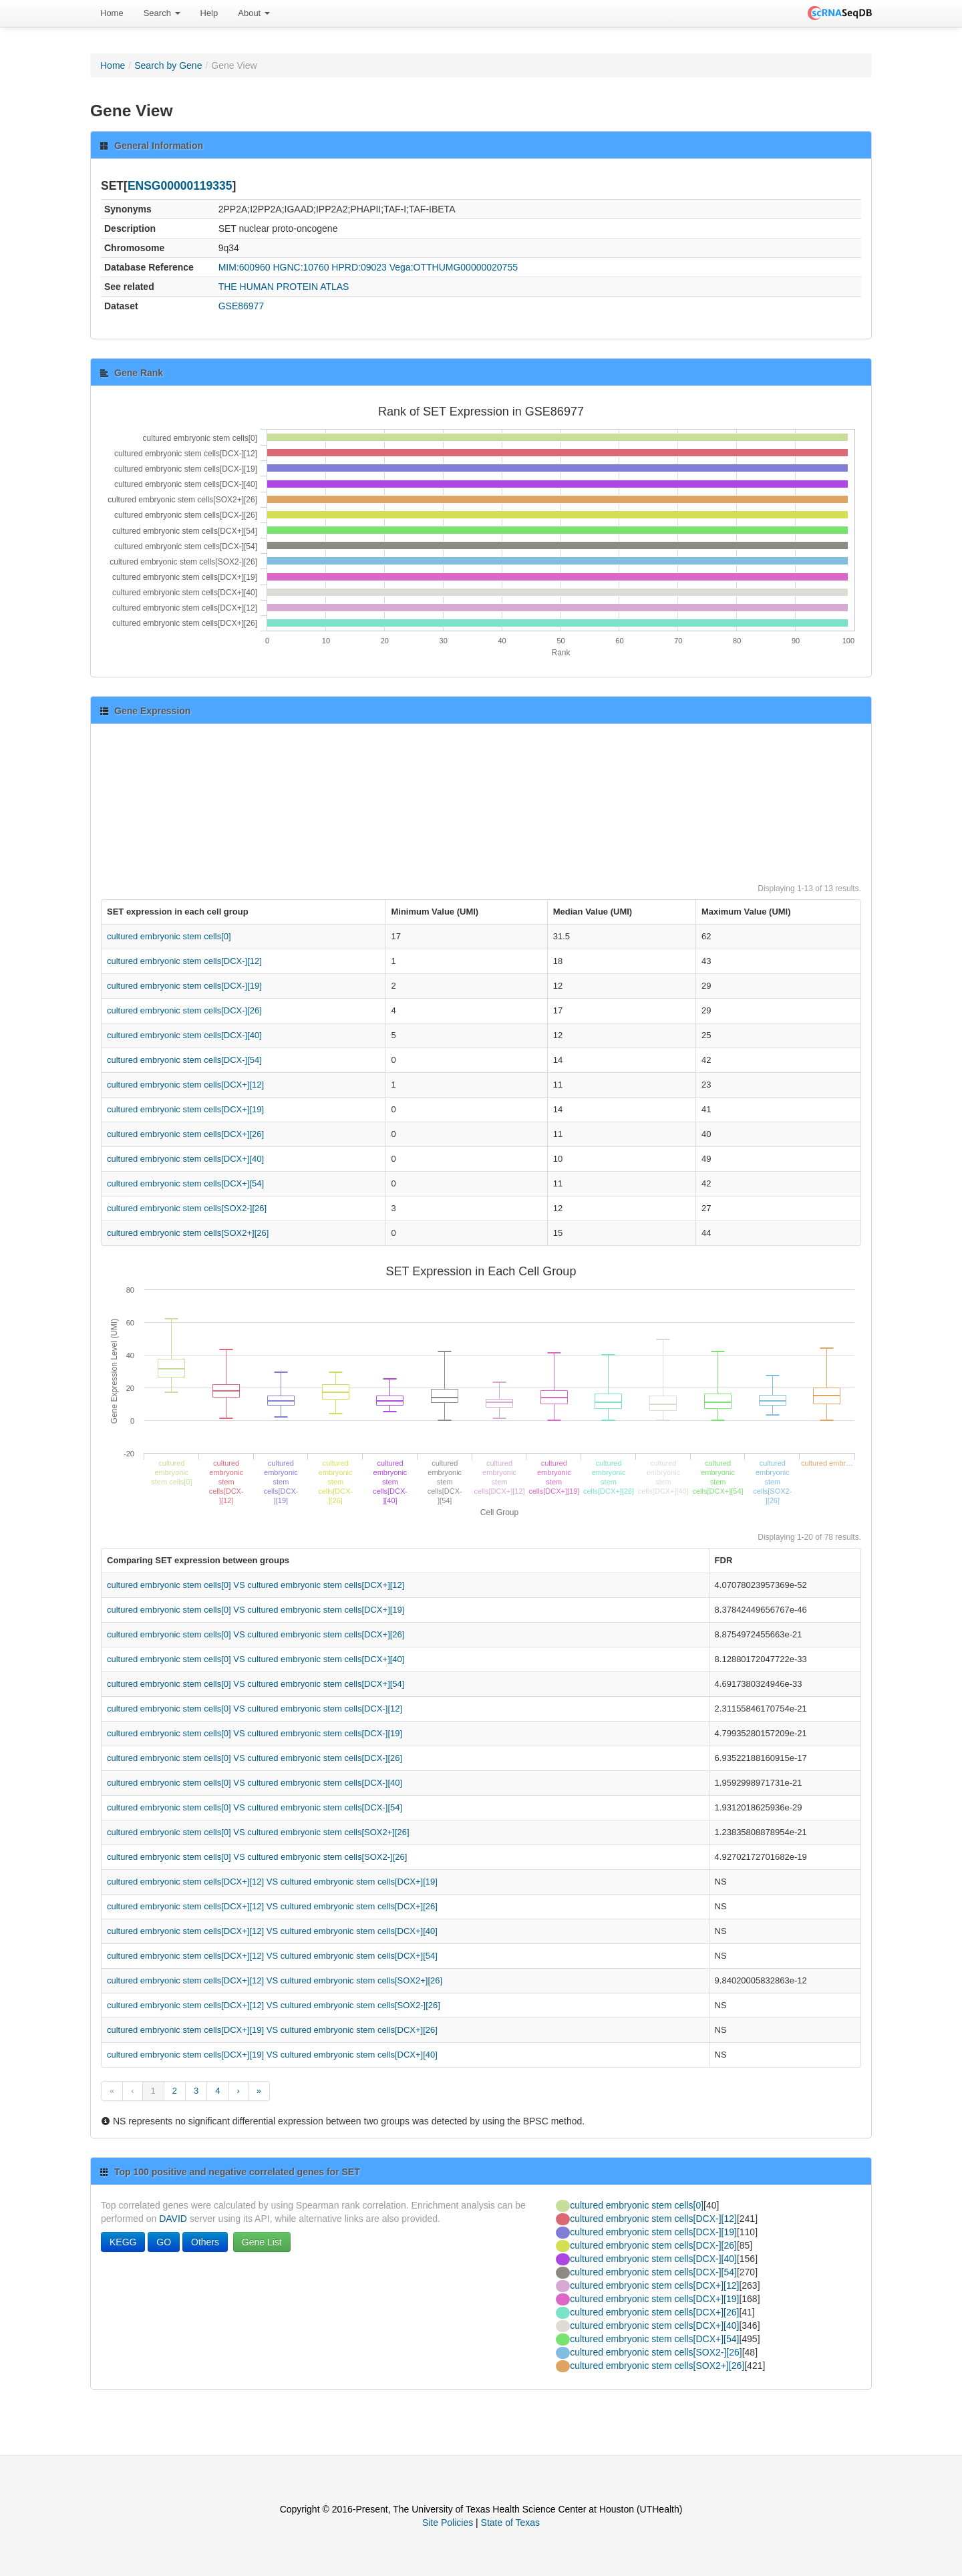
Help (209, 13)
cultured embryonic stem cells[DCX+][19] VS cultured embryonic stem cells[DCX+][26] (272, 2030)
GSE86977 (241, 306)
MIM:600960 (244, 267)
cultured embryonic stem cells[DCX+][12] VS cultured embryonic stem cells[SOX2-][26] (273, 2005)
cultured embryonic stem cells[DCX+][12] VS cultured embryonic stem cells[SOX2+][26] (274, 1980)
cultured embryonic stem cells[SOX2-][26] (187, 1208)
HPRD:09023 (359, 267)
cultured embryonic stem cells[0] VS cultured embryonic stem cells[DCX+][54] (255, 1684)
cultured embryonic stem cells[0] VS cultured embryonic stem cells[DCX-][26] (254, 1758)
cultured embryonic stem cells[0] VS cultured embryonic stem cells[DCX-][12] (254, 1709)
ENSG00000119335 (180, 185)
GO (163, 2242)
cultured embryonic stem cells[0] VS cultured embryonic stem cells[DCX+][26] (255, 1634)
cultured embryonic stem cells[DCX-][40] (184, 1035)
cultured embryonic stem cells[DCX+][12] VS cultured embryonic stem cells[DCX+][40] (272, 1931)
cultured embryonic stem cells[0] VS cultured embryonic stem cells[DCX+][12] (255, 1585)
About (254, 13)
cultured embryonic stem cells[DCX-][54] (184, 1060)
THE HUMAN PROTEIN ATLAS (283, 286)
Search (162, 13)
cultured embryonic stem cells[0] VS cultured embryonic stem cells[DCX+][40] (255, 1659)
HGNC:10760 (301, 267)
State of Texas (510, 2522)
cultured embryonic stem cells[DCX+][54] (185, 1183)
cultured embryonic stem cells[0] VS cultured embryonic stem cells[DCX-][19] (254, 1733)
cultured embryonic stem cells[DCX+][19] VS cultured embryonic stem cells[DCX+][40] (272, 2055)
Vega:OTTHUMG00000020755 (453, 267)
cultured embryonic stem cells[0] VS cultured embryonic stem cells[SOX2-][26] (257, 1857)
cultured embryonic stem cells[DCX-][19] (184, 986)
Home (112, 13)
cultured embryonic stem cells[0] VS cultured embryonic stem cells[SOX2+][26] (258, 1832)
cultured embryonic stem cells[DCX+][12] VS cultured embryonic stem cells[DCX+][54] (272, 1956)
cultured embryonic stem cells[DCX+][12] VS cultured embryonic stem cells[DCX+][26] (272, 1906)
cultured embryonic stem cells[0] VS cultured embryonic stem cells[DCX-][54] (254, 1807)
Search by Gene (168, 65)
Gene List (262, 2242)
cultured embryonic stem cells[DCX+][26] (185, 1134)
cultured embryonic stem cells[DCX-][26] (184, 1010)
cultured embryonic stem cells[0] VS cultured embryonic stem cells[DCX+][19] (255, 1610)
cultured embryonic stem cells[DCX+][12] (185, 1085)
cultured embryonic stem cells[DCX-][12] (184, 961)
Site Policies (447, 2522)
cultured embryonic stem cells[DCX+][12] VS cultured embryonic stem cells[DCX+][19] (272, 1882)
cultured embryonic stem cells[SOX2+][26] (188, 1233)
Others (205, 2242)
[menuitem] (112, 13)
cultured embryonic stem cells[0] (169, 936)
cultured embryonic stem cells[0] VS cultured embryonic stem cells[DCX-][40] (254, 1783)
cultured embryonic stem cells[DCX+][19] (185, 1109)
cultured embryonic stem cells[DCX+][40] (185, 1159)
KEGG (123, 2242)
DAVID (173, 2218)
